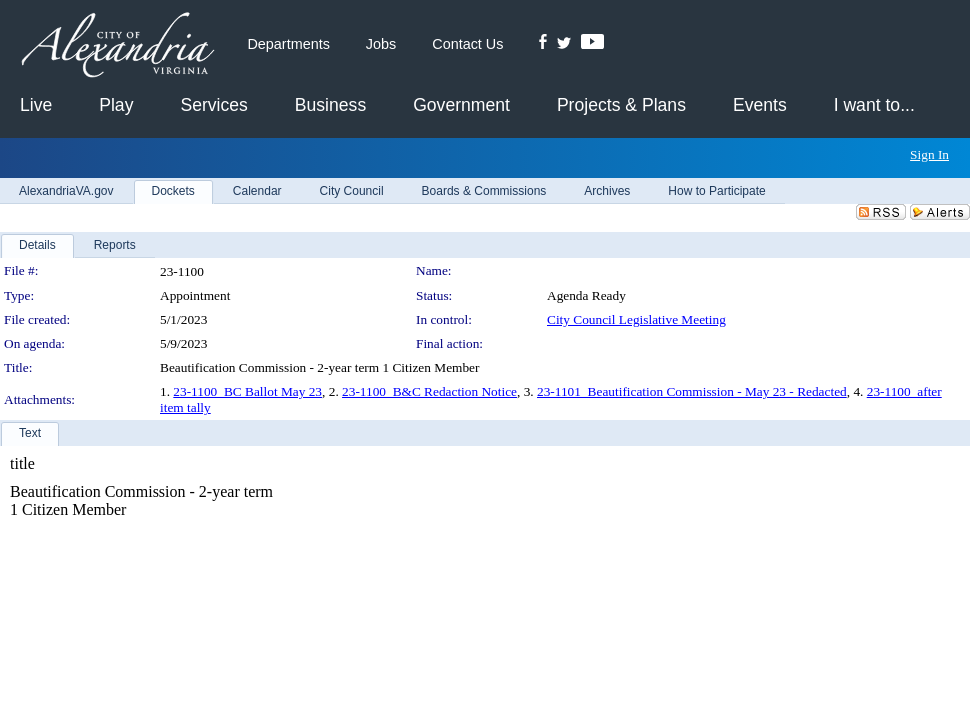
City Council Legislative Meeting (636, 319)
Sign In (929, 154)
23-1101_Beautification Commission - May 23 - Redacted (692, 391)
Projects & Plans (621, 105)
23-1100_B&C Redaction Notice (429, 391)
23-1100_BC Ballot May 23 (247, 391)
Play (116, 105)
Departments (288, 44)
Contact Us (467, 44)
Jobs (381, 44)
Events (760, 105)
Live (36, 105)
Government (461, 105)
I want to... (874, 105)
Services (213, 105)
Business (330, 105)
